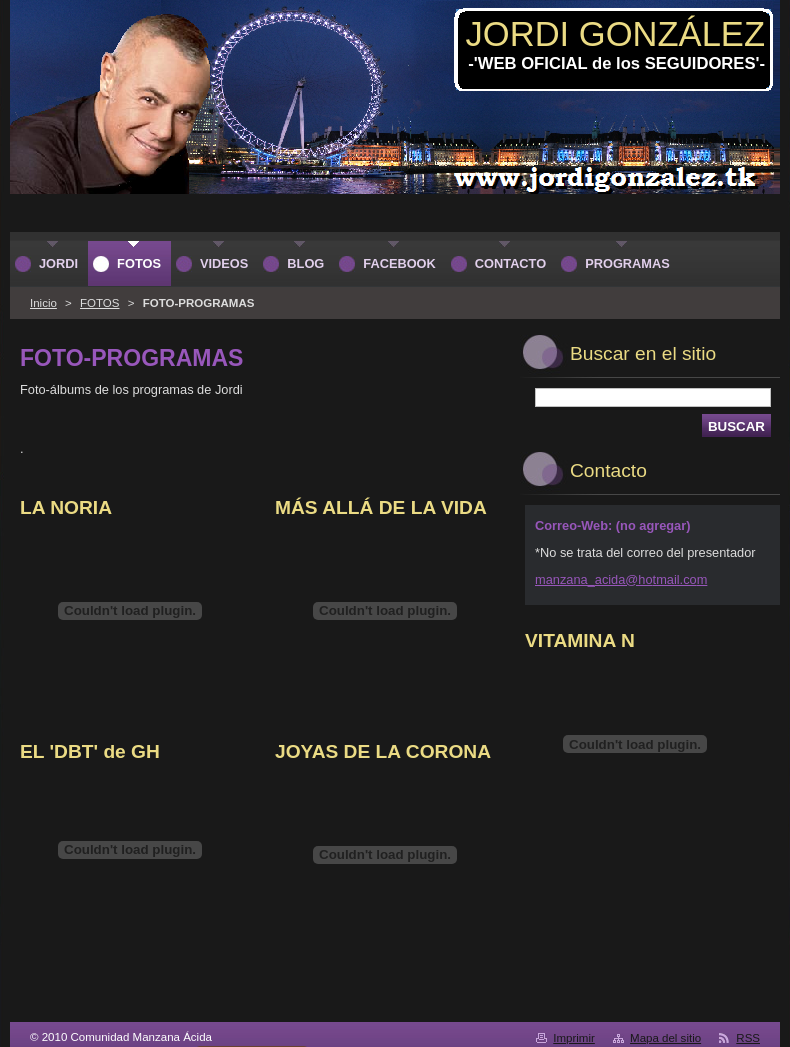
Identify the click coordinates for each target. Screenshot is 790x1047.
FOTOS (99, 303)
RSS (748, 1038)
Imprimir (574, 1038)
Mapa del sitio (665, 1038)
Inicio (43, 303)
